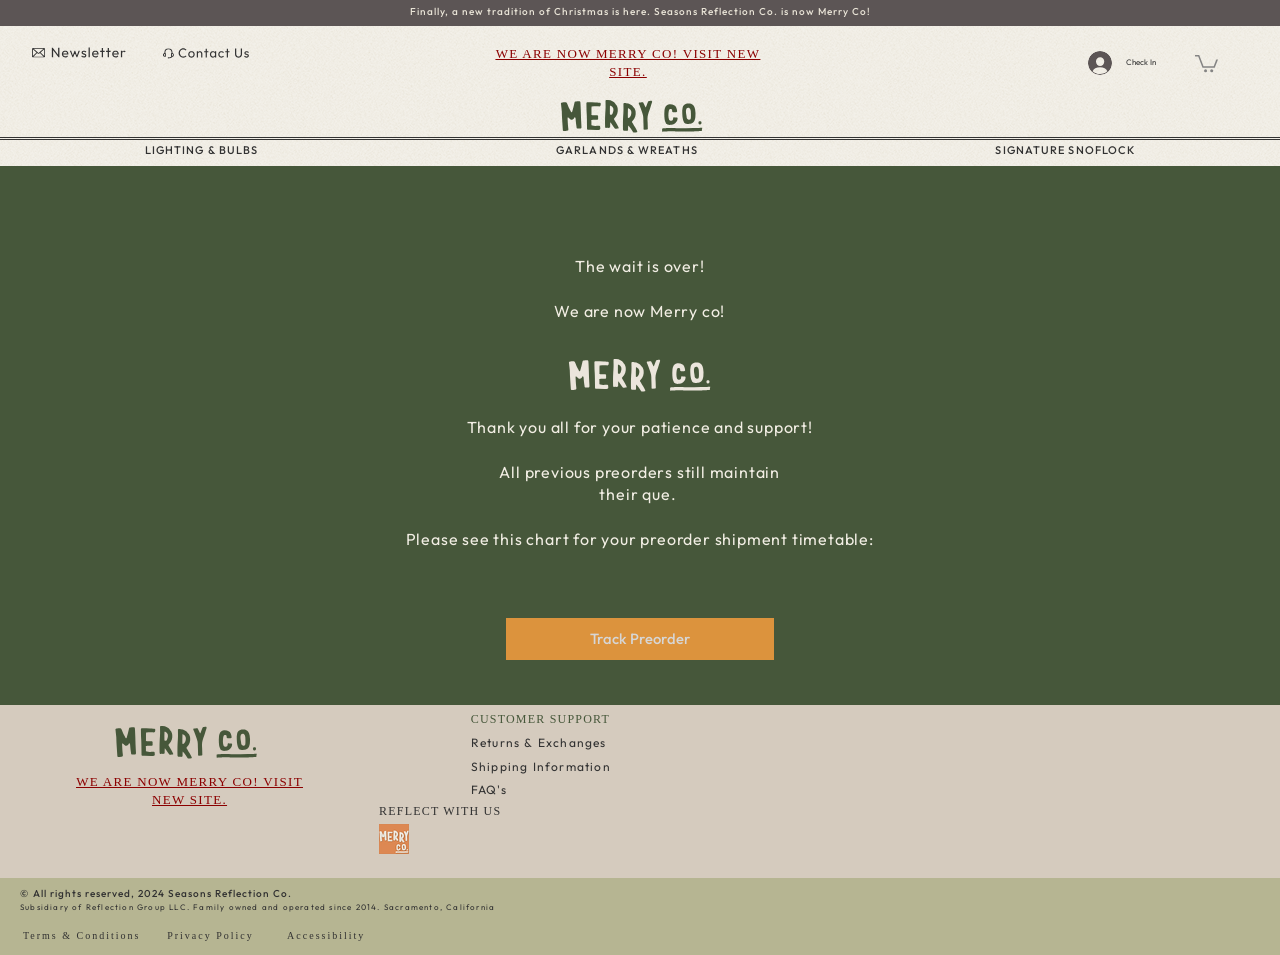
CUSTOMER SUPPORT (540, 719)
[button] (1206, 62)
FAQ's (489, 789)
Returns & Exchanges (539, 742)
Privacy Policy (210, 935)
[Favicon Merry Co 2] (394, 839)
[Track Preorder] (640, 639)
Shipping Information (541, 766)
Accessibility (326, 935)
